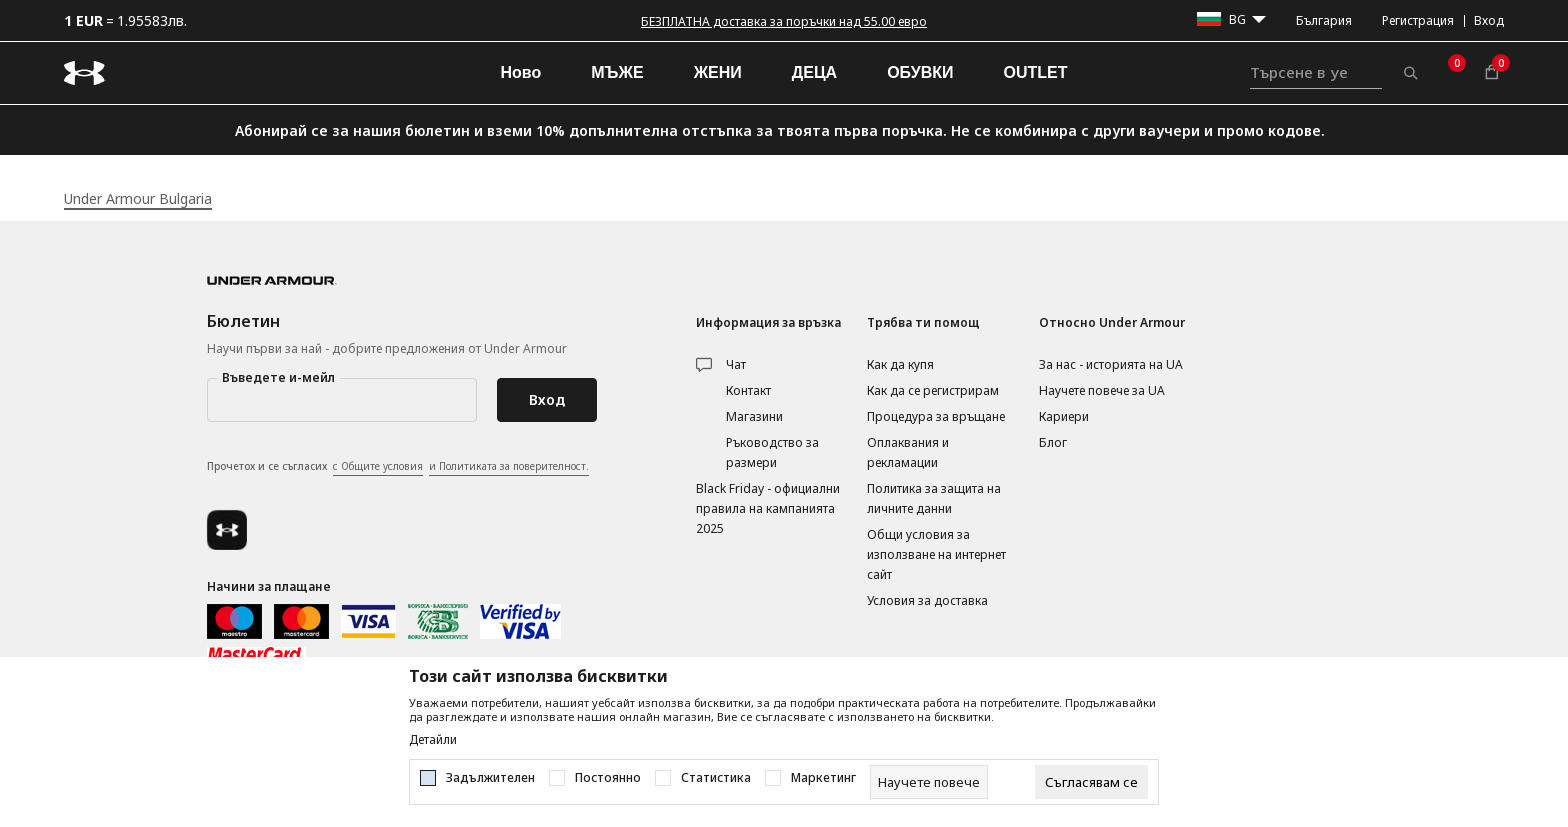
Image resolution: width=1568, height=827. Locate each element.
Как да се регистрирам (933, 390)
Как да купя (900, 364)
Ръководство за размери (772, 452)
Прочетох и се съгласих (398, 467)
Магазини (754, 416)
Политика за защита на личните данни (934, 498)
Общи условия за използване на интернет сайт (936, 554)
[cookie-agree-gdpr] (1091, 782)
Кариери (1064, 416)
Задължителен (490, 778)
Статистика (716, 778)
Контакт (748, 390)
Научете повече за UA (1102, 390)
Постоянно (608, 778)
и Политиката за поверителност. (509, 466)
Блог (1053, 442)
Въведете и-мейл (278, 377)
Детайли (433, 740)
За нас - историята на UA (1111, 364)
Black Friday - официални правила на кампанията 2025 (768, 508)
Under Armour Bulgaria (138, 198)
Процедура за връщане (936, 416)
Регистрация (1418, 20)
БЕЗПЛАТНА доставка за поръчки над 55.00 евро (784, 21)
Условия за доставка (927, 600)
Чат (736, 364)
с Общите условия (378, 466)
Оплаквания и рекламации (908, 452)
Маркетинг (823, 778)
